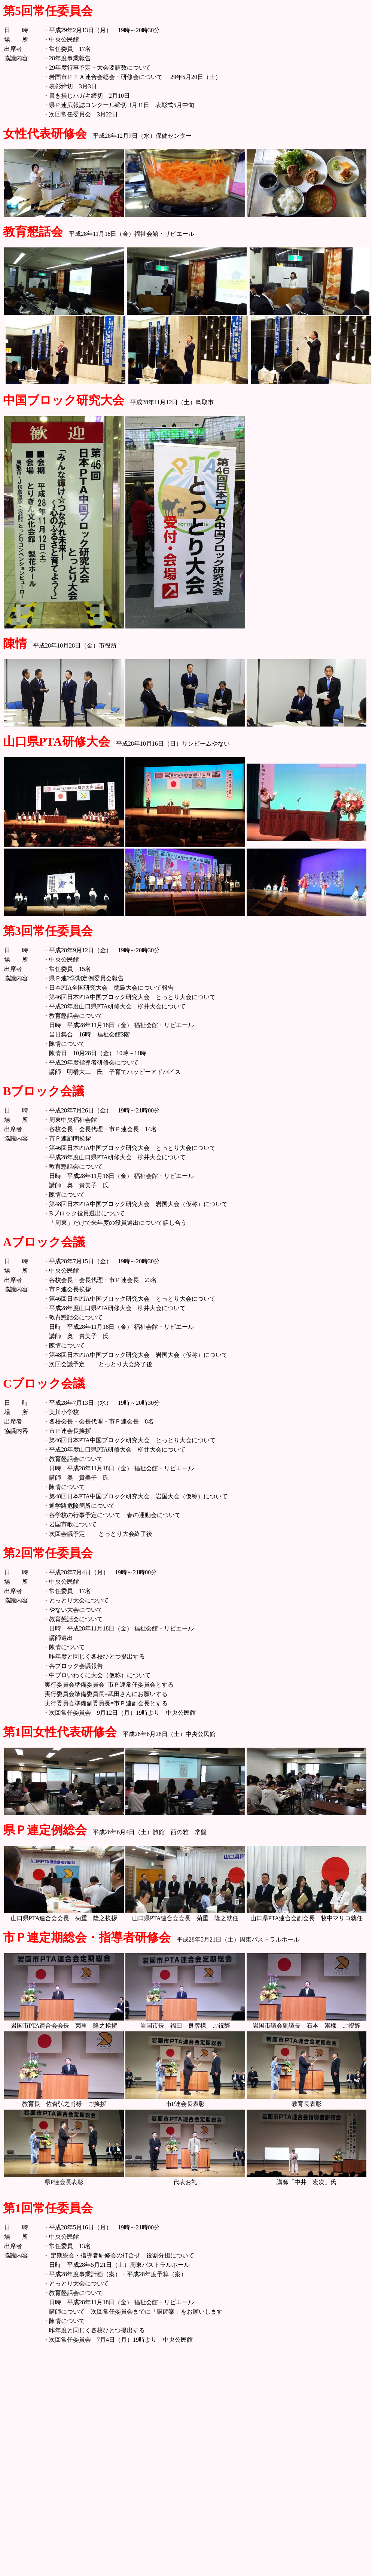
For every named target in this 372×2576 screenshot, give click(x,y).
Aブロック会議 (44, 1242)
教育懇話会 (33, 231)
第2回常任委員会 (48, 1553)
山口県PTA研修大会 (56, 741)
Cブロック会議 (44, 1383)
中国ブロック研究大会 (63, 400)
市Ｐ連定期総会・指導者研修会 (87, 1937)
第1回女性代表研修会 (60, 1732)
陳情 (15, 643)
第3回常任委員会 (48, 931)
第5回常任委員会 (48, 11)
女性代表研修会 (45, 133)
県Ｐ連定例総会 (45, 1830)
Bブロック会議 (43, 1091)
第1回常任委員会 (48, 2208)
